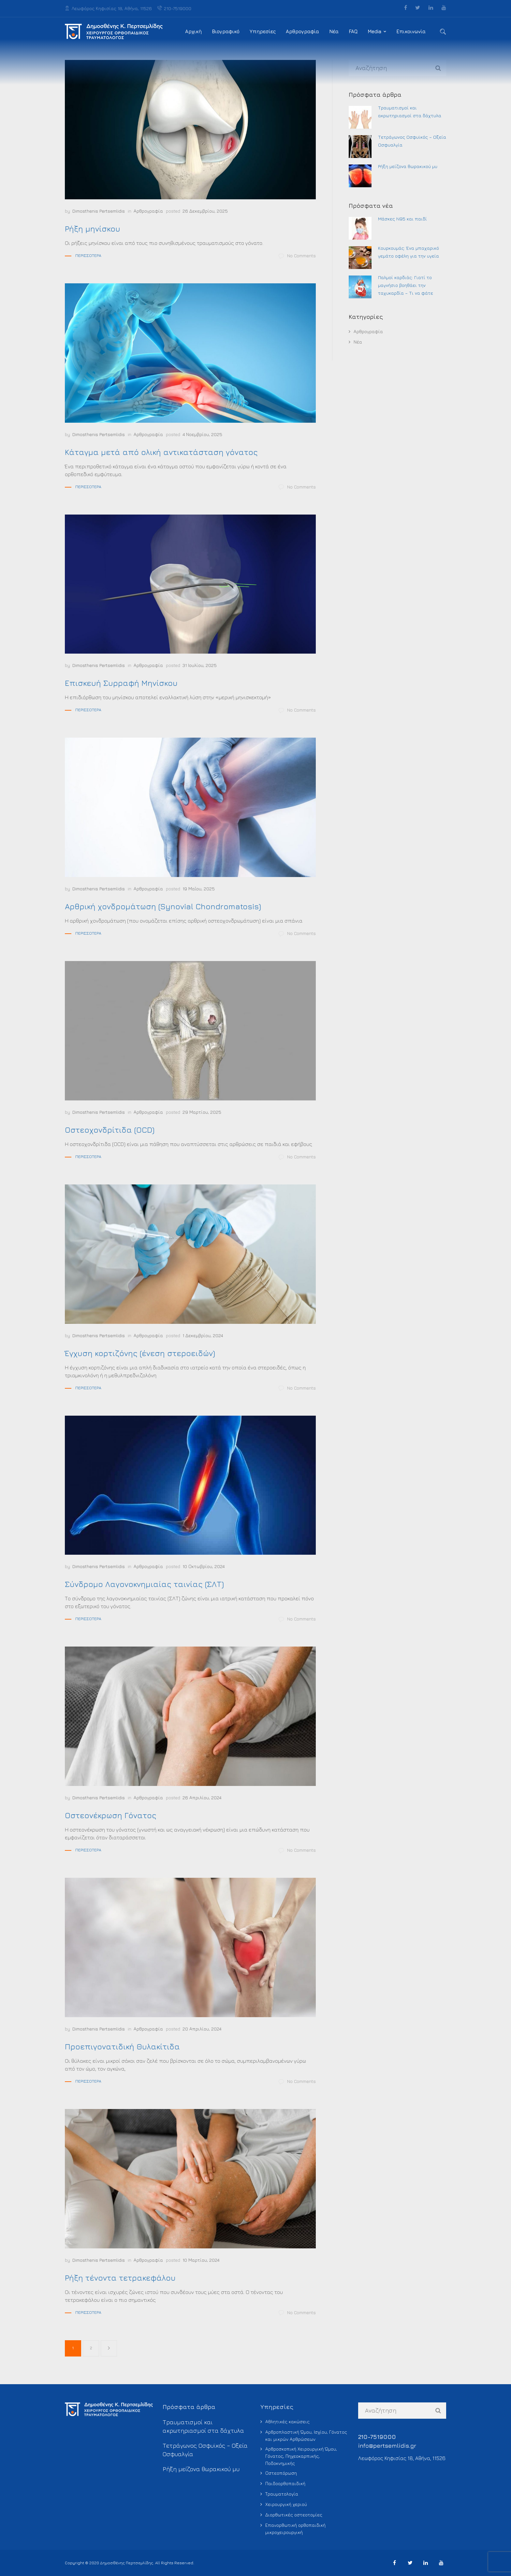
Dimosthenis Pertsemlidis (98, 211)
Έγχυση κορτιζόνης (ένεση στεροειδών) (140, 1353)
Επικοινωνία (411, 31)
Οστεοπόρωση (281, 2473)
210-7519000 (174, 8)
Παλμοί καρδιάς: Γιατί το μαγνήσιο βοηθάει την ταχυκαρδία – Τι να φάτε (405, 285)
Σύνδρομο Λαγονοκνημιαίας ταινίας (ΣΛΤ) (144, 1584)
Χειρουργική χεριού (286, 2504)
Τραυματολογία (281, 2494)
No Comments (297, 256)
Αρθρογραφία (302, 31)
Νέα (334, 31)
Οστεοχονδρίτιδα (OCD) (109, 1129)
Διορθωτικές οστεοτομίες (293, 2514)
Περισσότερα (88, 255)
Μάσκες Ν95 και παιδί (402, 218)
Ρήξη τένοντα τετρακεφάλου (120, 2277)
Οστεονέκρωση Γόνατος (110, 1815)
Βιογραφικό (226, 31)
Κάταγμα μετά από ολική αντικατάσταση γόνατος (161, 452)
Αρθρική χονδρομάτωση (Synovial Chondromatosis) (163, 906)
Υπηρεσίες (263, 31)
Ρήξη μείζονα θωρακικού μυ (407, 166)
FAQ (353, 31)
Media (374, 31)
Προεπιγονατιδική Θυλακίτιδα (122, 2046)
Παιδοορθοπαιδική (285, 2483)
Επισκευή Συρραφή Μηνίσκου (121, 682)
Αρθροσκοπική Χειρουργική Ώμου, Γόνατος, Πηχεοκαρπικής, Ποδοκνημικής (301, 2456)
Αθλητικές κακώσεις (287, 2421)
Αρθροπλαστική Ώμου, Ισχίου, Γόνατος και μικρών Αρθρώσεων (306, 2435)
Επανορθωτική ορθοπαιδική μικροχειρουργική (295, 2528)
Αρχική (193, 31)
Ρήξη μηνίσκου (92, 228)
